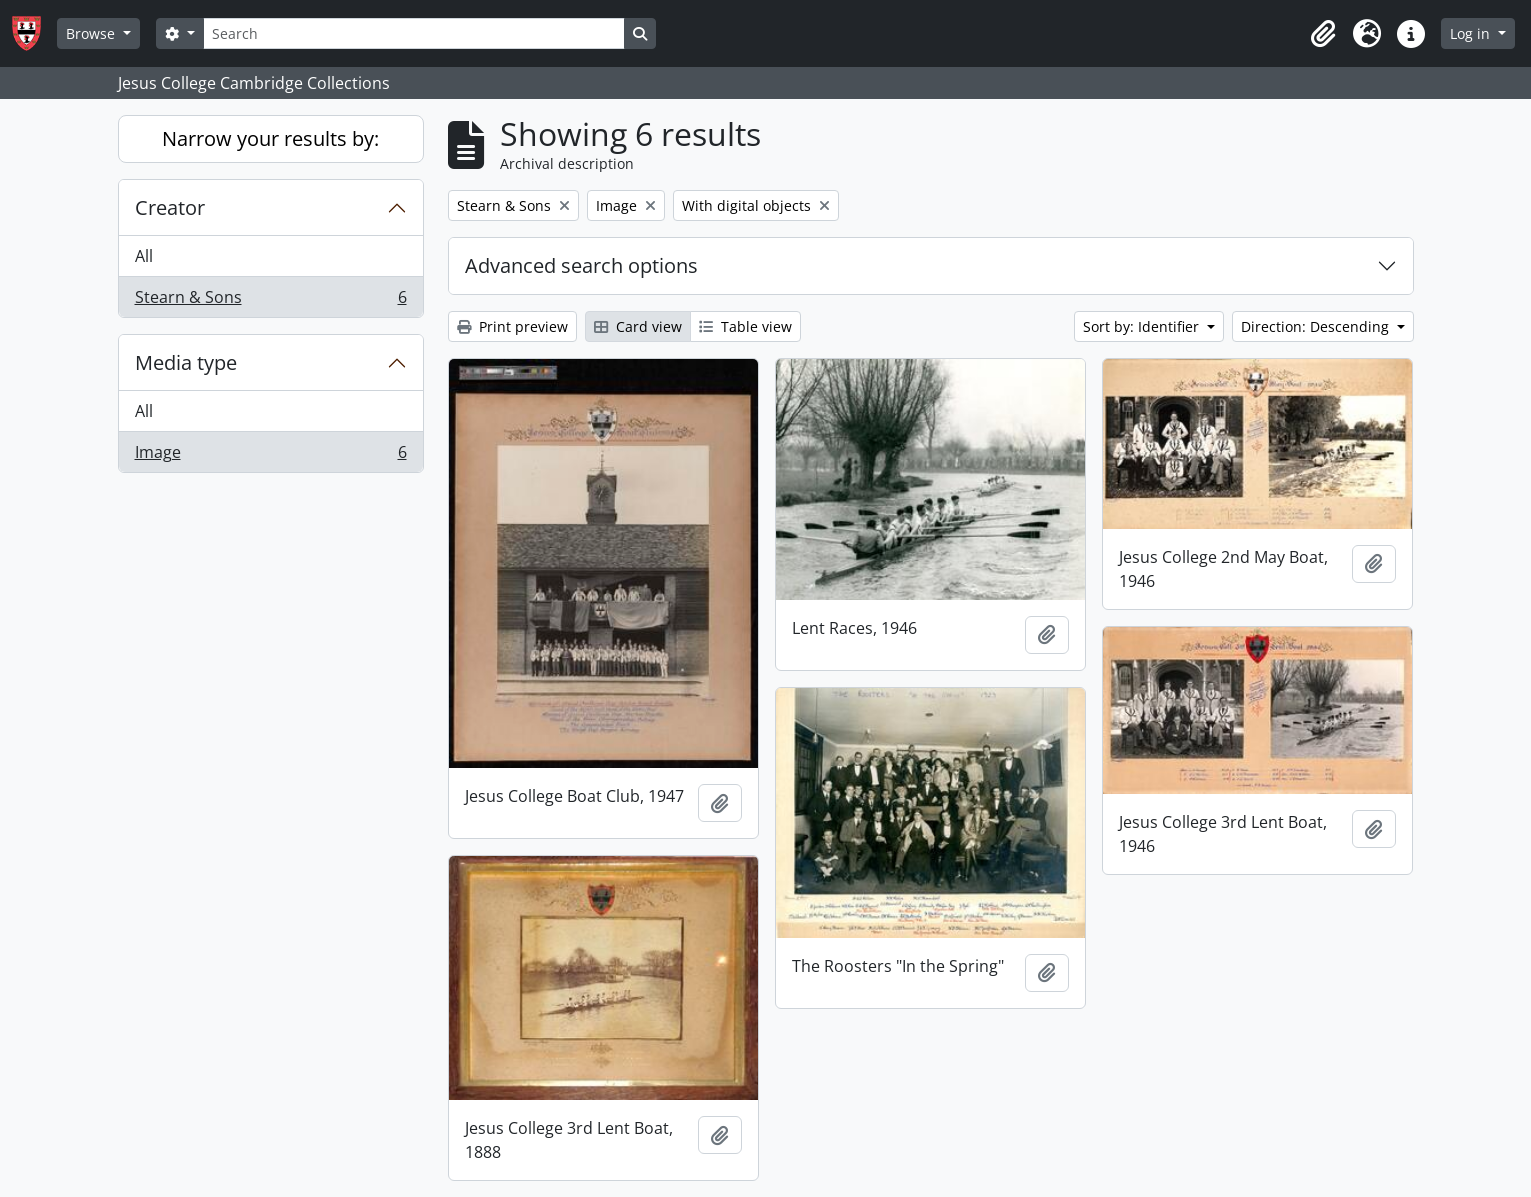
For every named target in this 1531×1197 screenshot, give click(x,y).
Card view (638, 326)
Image (270, 456)
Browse (92, 33)
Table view (745, 326)
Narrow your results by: (270, 138)
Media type (186, 362)
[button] (1323, 34)
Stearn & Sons (270, 301)
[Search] (414, 33)
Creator (170, 207)
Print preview (512, 326)
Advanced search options (581, 265)
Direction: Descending (1317, 326)
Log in (1472, 33)
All (144, 256)
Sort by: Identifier (1143, 326)
